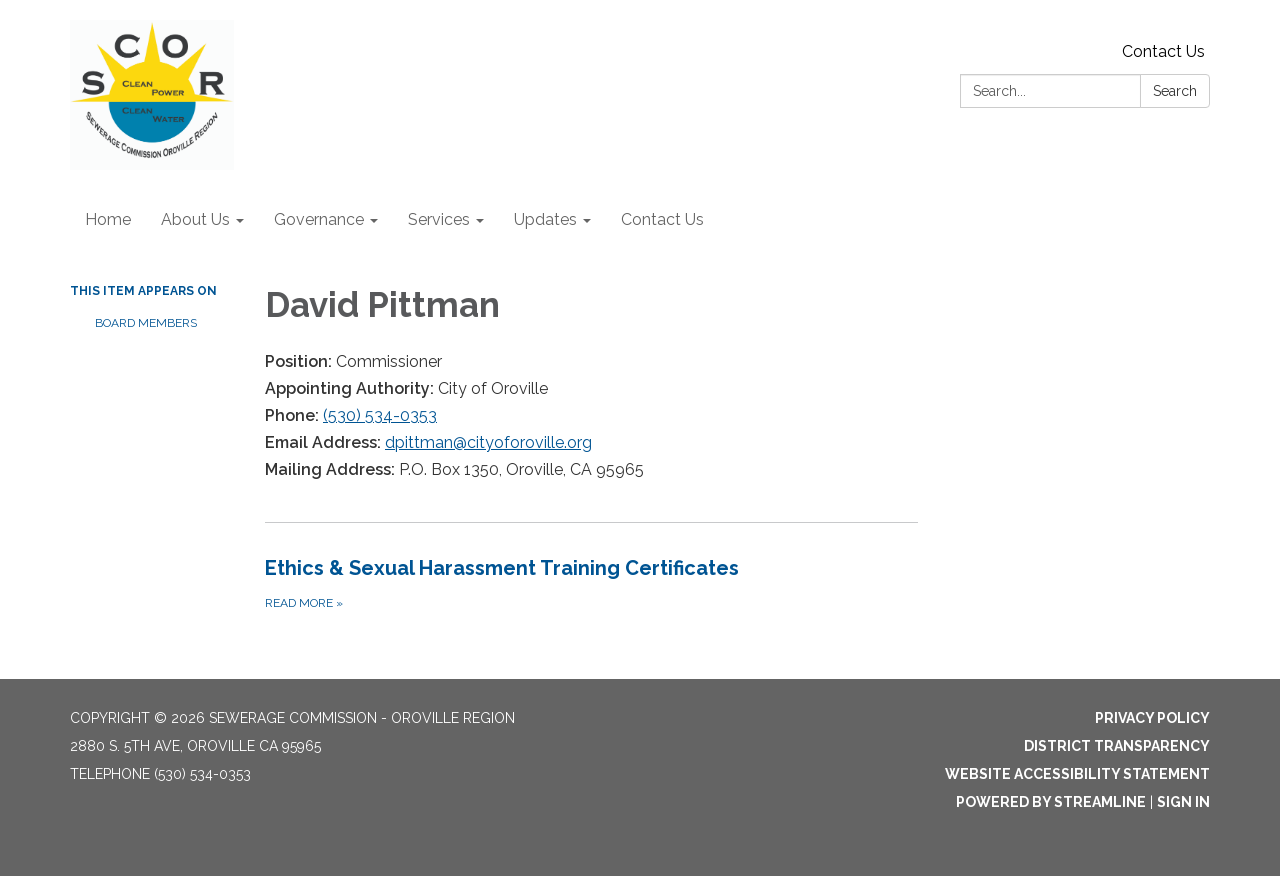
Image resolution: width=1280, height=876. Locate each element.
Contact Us (1163, 51)
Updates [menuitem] (545, 219)
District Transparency (1117, 746)
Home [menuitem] (108, 219)
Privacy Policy (1152, 718)
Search (1175, 91)
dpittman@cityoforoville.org (488, 442)
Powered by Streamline (1051, 802)
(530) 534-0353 (380, 415)
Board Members (146, 323)
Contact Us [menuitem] (662, 219)
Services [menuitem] (439, 219)
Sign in (1183, 802)
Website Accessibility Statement (1077, 774)
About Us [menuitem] (195, 219)
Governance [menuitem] (319, 219)
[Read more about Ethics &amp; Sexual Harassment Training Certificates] (591, 583)
